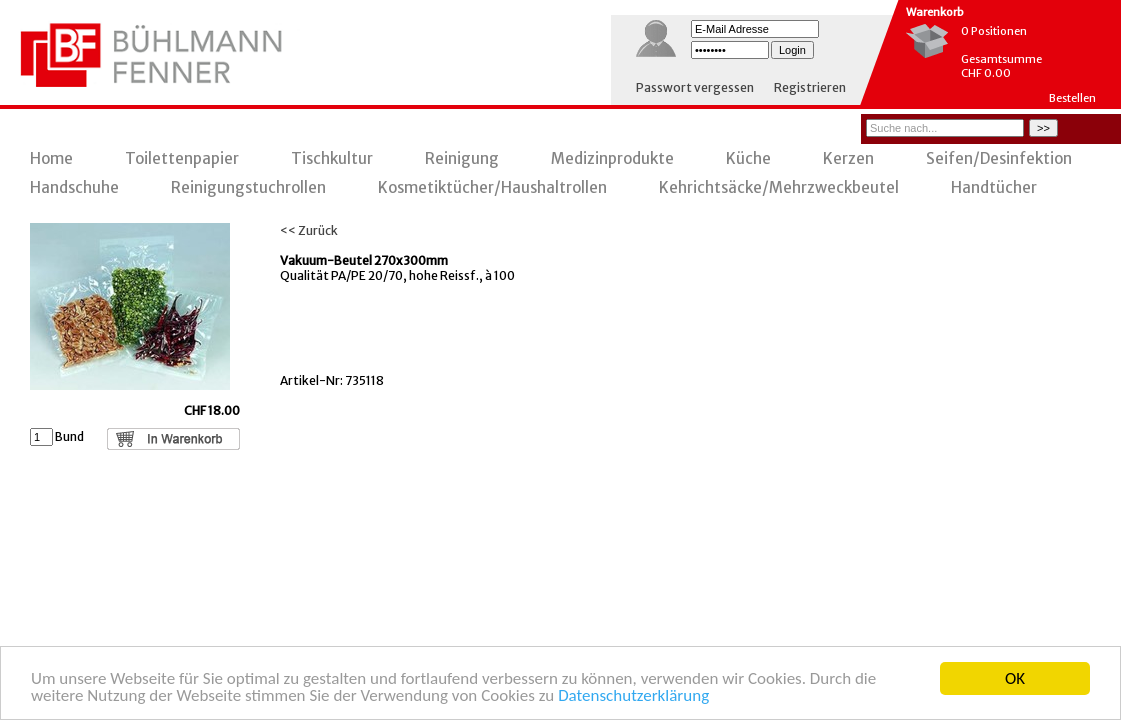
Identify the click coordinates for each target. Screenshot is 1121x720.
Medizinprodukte (612, 158)
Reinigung (462, 158)
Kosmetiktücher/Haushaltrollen (492, 187)
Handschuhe (74, 187)
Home (51, 158)
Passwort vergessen (695, 87)
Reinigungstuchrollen (248, 187)
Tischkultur (332, 158)
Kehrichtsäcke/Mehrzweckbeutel (779, 187)
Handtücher (994, 187)
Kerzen (848, 158)
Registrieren (810, 87)
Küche (748, 158)
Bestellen (1072, 98)
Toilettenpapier (182, 158)
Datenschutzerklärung (633, 696)
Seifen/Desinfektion (999, 158)
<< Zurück (309, 230)
